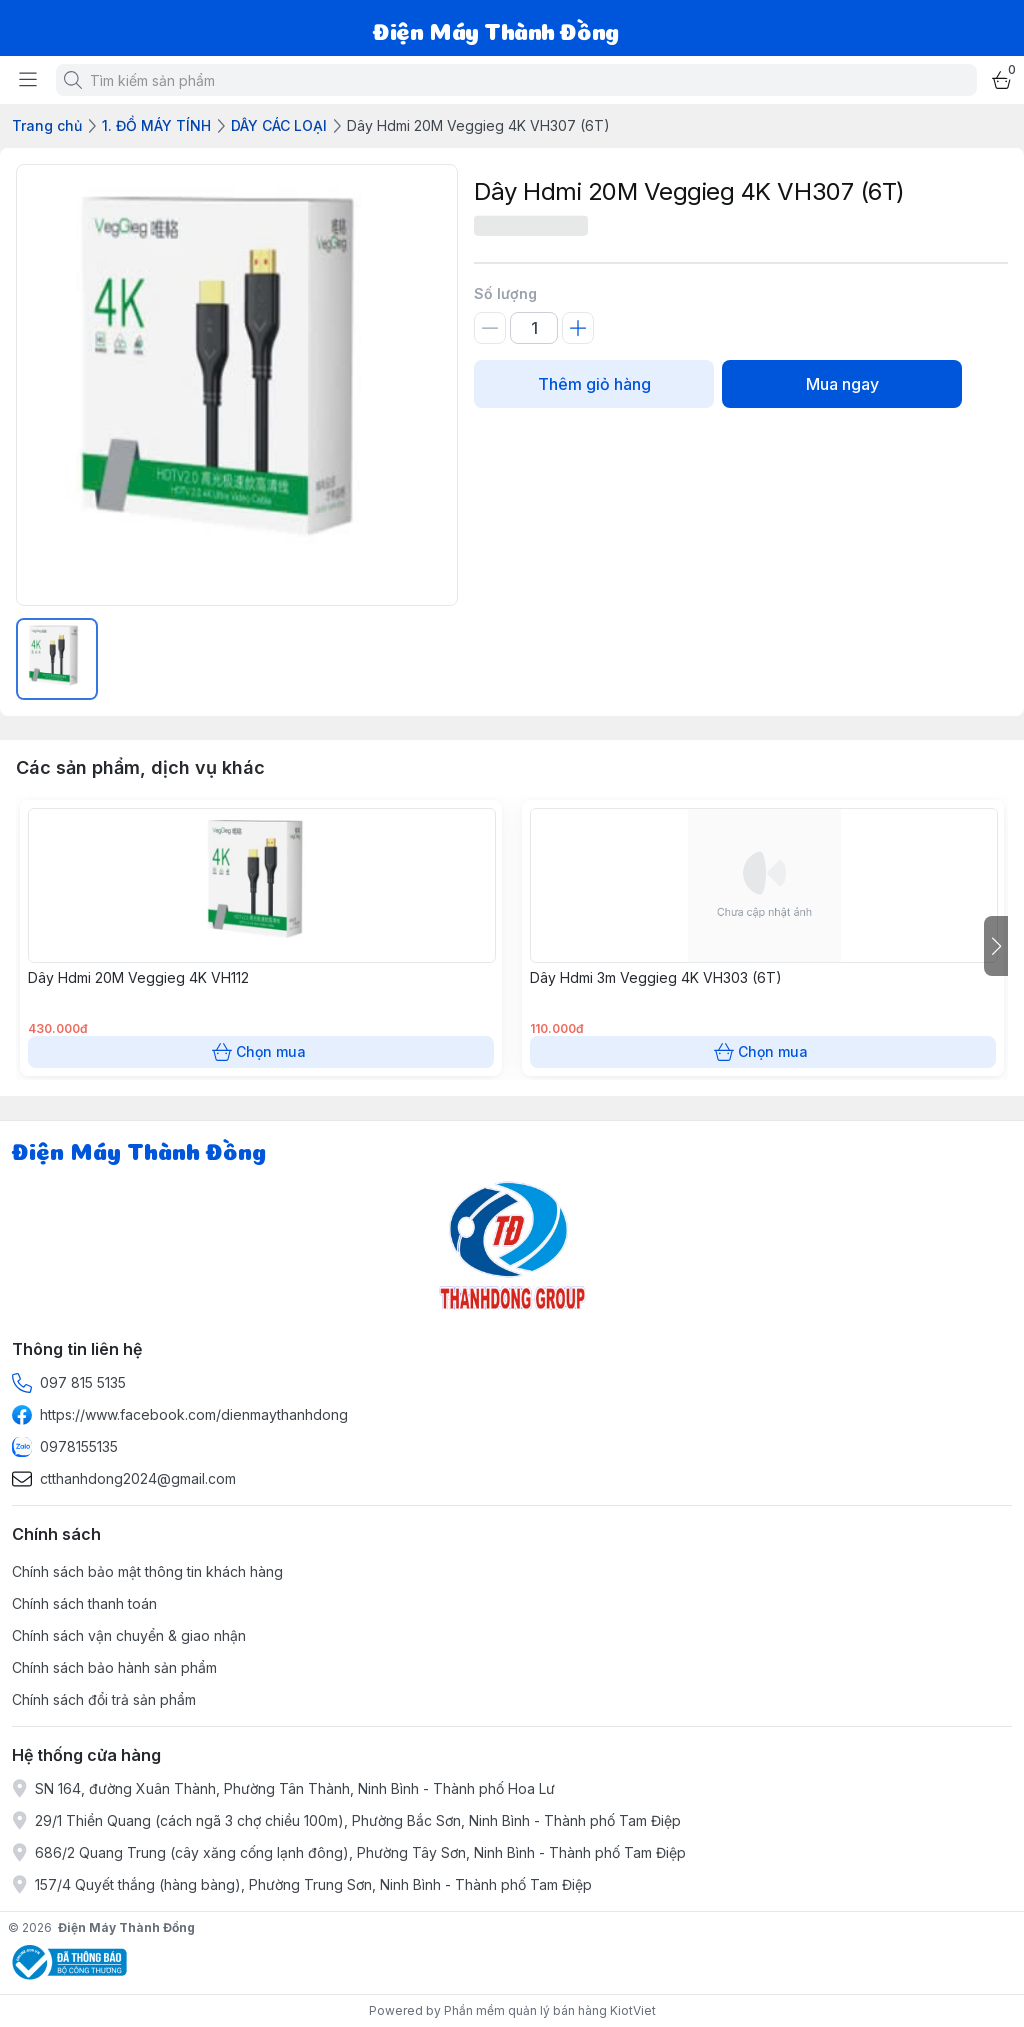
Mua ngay (842, 384)
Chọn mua (261, 1052)
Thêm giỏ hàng (594, 384)
